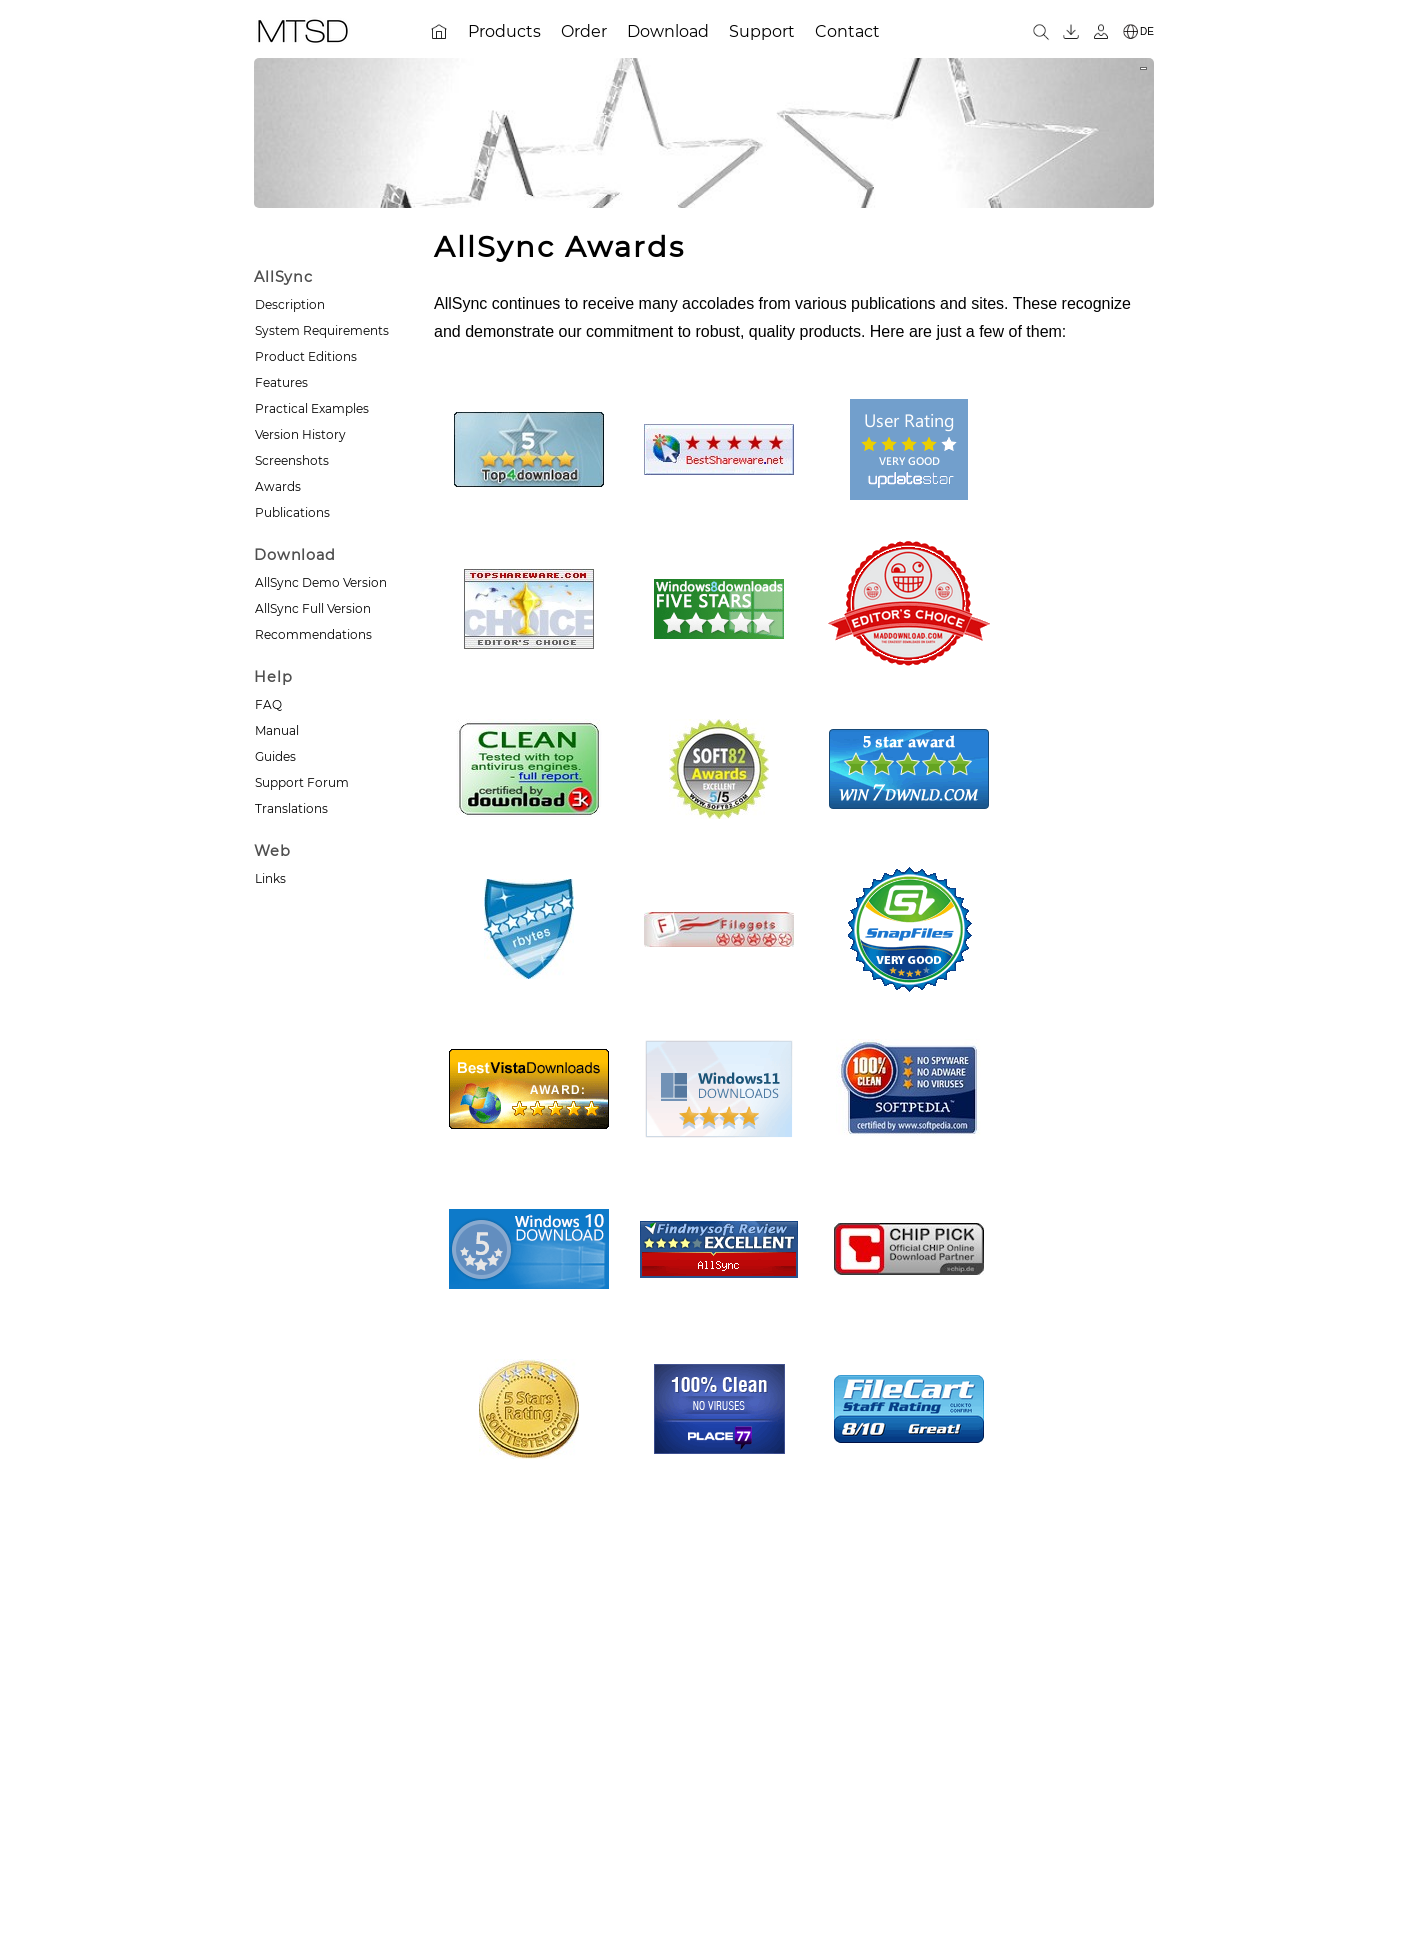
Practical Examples (312, 408)
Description (290, 304)
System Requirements (322, 330)
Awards (278, 486)
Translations (291, 808)
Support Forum (302, 782)
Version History (300, 434)
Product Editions (306, 356)
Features (281, 382)
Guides (275, 756)
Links (270, 878)
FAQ (268, 704)
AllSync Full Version (313, 608)
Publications (292, 512)
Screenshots (292, 460)
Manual (277, 730)
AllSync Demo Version (321, 582)
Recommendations (313, 634)
